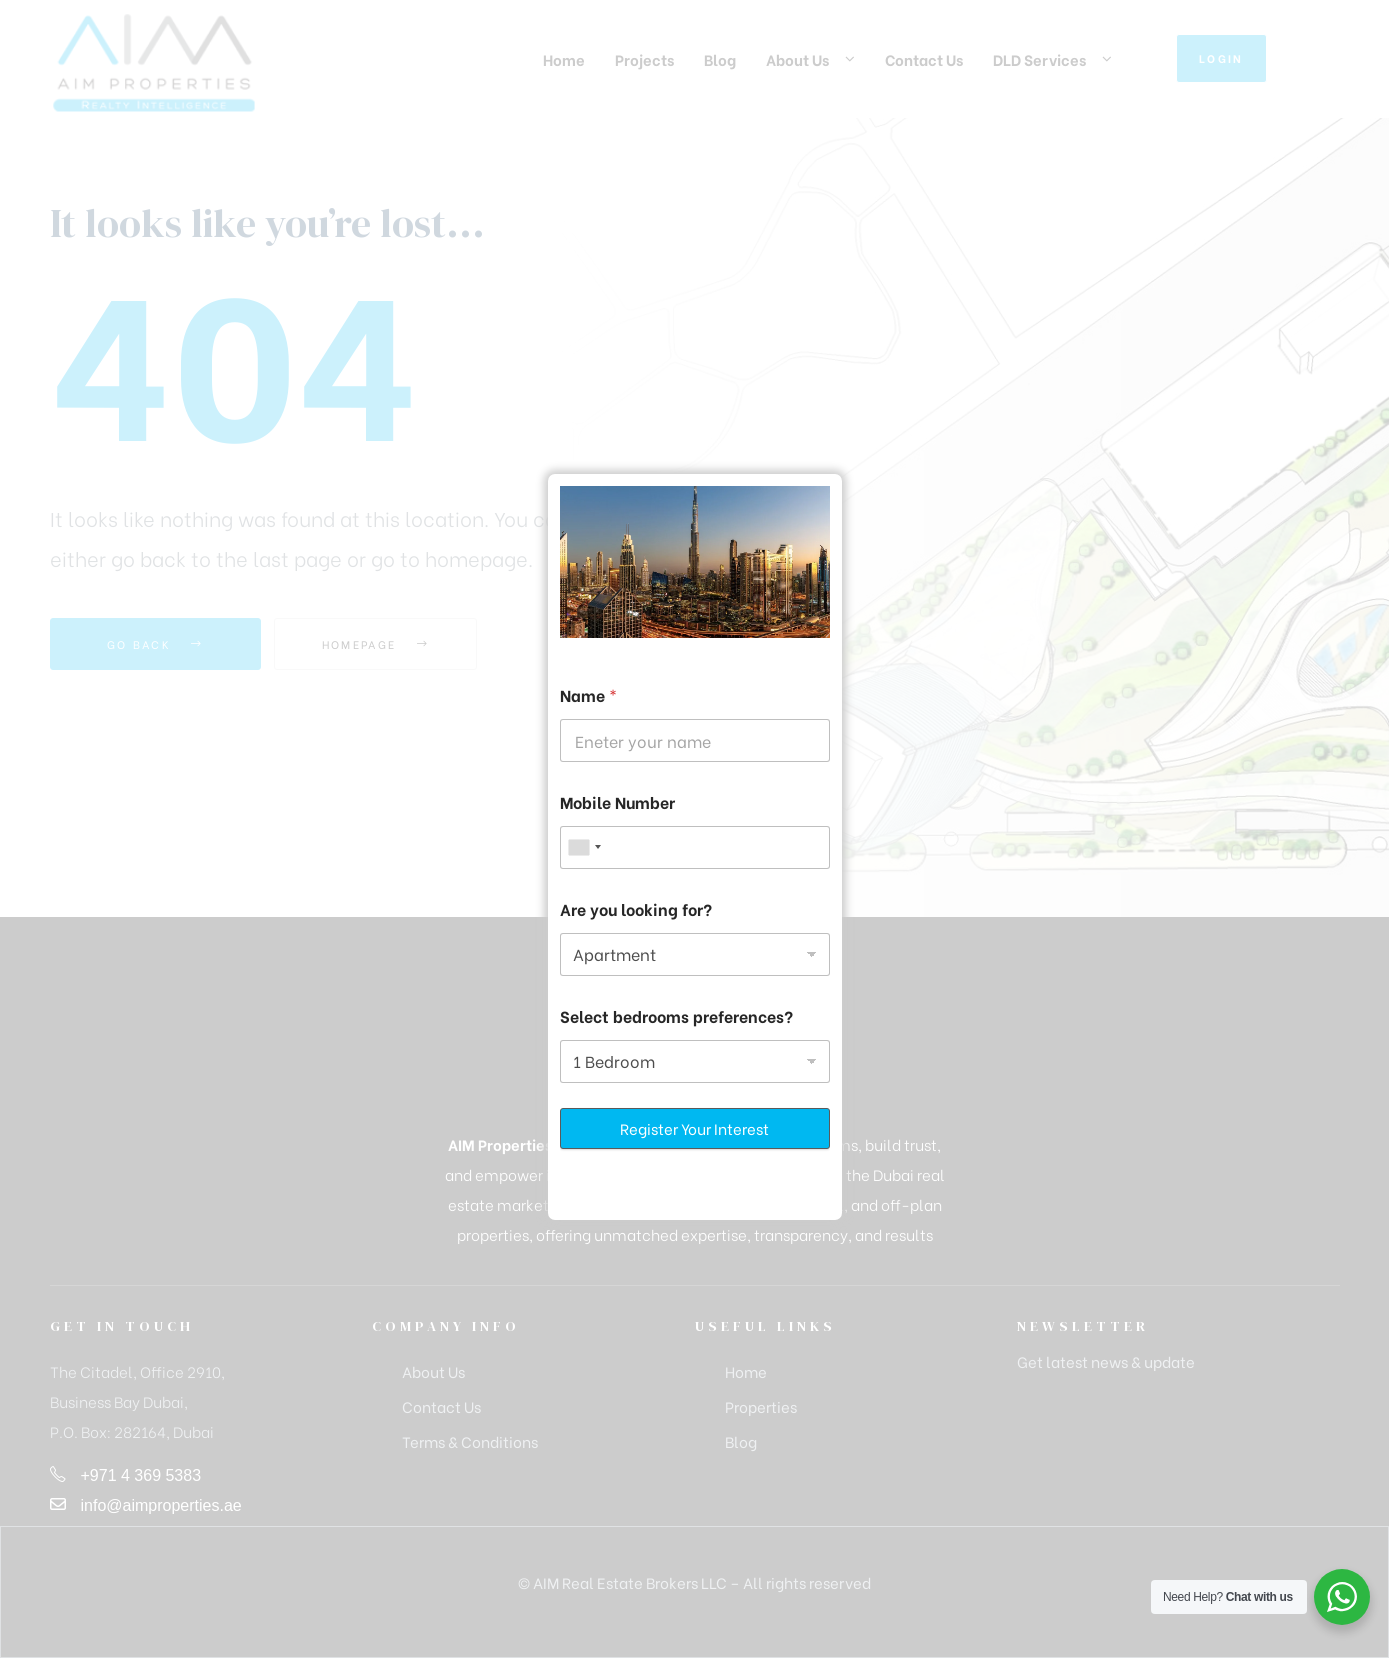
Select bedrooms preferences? (676, 1015)
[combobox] (584, 847)
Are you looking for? (636, 908)
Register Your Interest (694, 1128)
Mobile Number (617, 801)
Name (588, 694)
